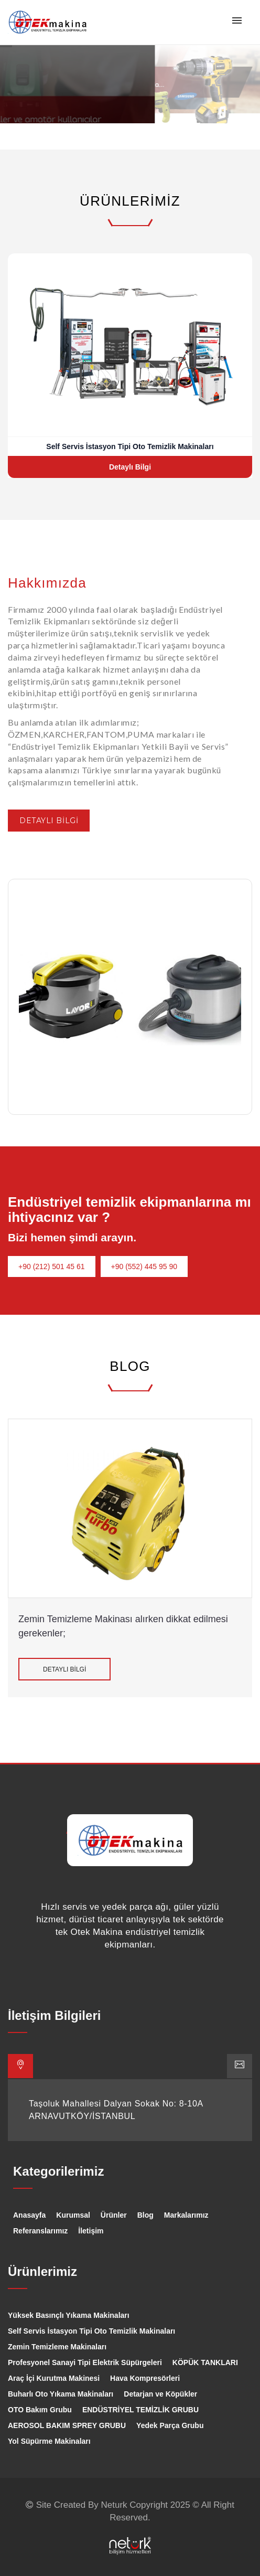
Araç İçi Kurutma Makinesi (54, 2378)
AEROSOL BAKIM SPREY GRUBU (67, 2425)
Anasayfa (29, 2215)
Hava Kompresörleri (145, 2378)
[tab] (20, 2066)
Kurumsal (73, 2215)
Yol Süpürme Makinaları (49, 2441)
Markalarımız (186, 2215)
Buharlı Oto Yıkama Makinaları (60, 2394)
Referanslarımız (40, 2231)
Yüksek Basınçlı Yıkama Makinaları (68, 2315)
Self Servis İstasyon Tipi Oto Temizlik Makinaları (91, 2331)
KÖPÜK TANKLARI (205, 2362)
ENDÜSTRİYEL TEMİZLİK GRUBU (140, 2409)
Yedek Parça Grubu (169, 2425)
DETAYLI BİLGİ (48, 820)
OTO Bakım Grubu (40, 2409)
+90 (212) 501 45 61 (51, 1266)
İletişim (90, 2231)
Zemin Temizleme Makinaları (57, 2347)
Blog (145, 2215)
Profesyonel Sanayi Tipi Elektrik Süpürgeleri (85, 2362)
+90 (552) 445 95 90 (144, 1266)
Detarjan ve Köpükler (160, 2394)
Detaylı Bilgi (130, 467)
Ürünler (114, 2215)
